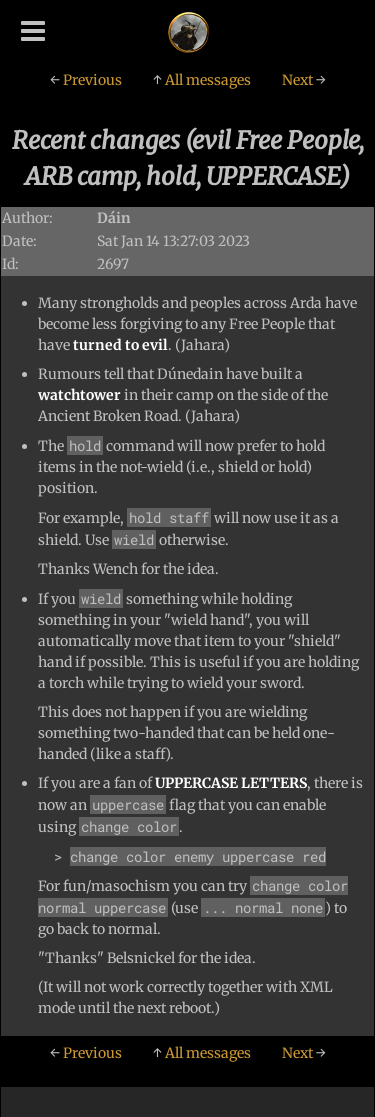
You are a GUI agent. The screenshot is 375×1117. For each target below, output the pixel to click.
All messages (202, 80)
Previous (86, 80)
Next (304, 80)
